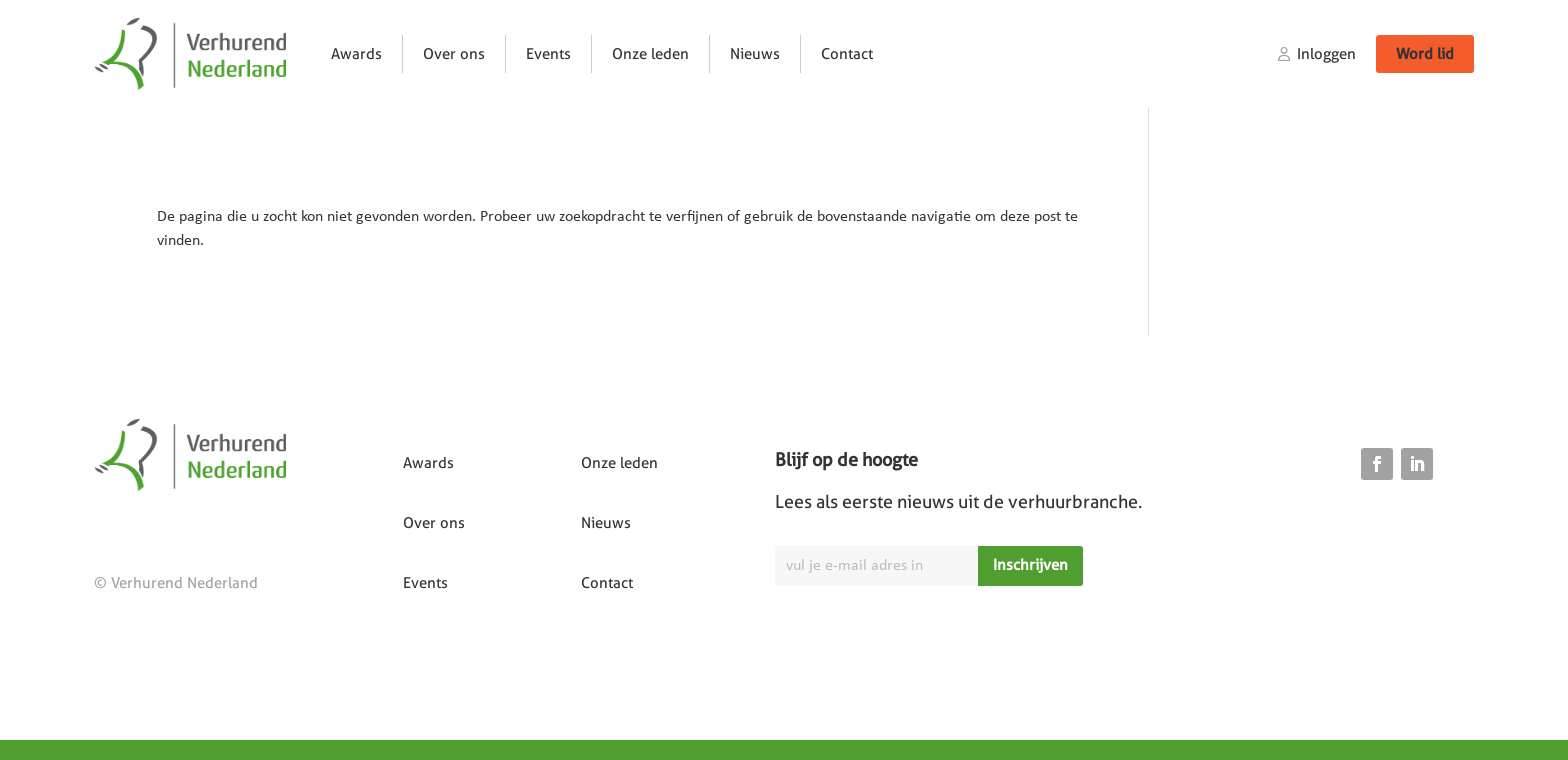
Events (548, 54)
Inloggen (1326, 54)
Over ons (454, 54)
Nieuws (755, 54)
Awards (356, 54)
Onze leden (650, 54)
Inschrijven (1030, 565)
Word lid (1425, 54)
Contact (847, 54)
